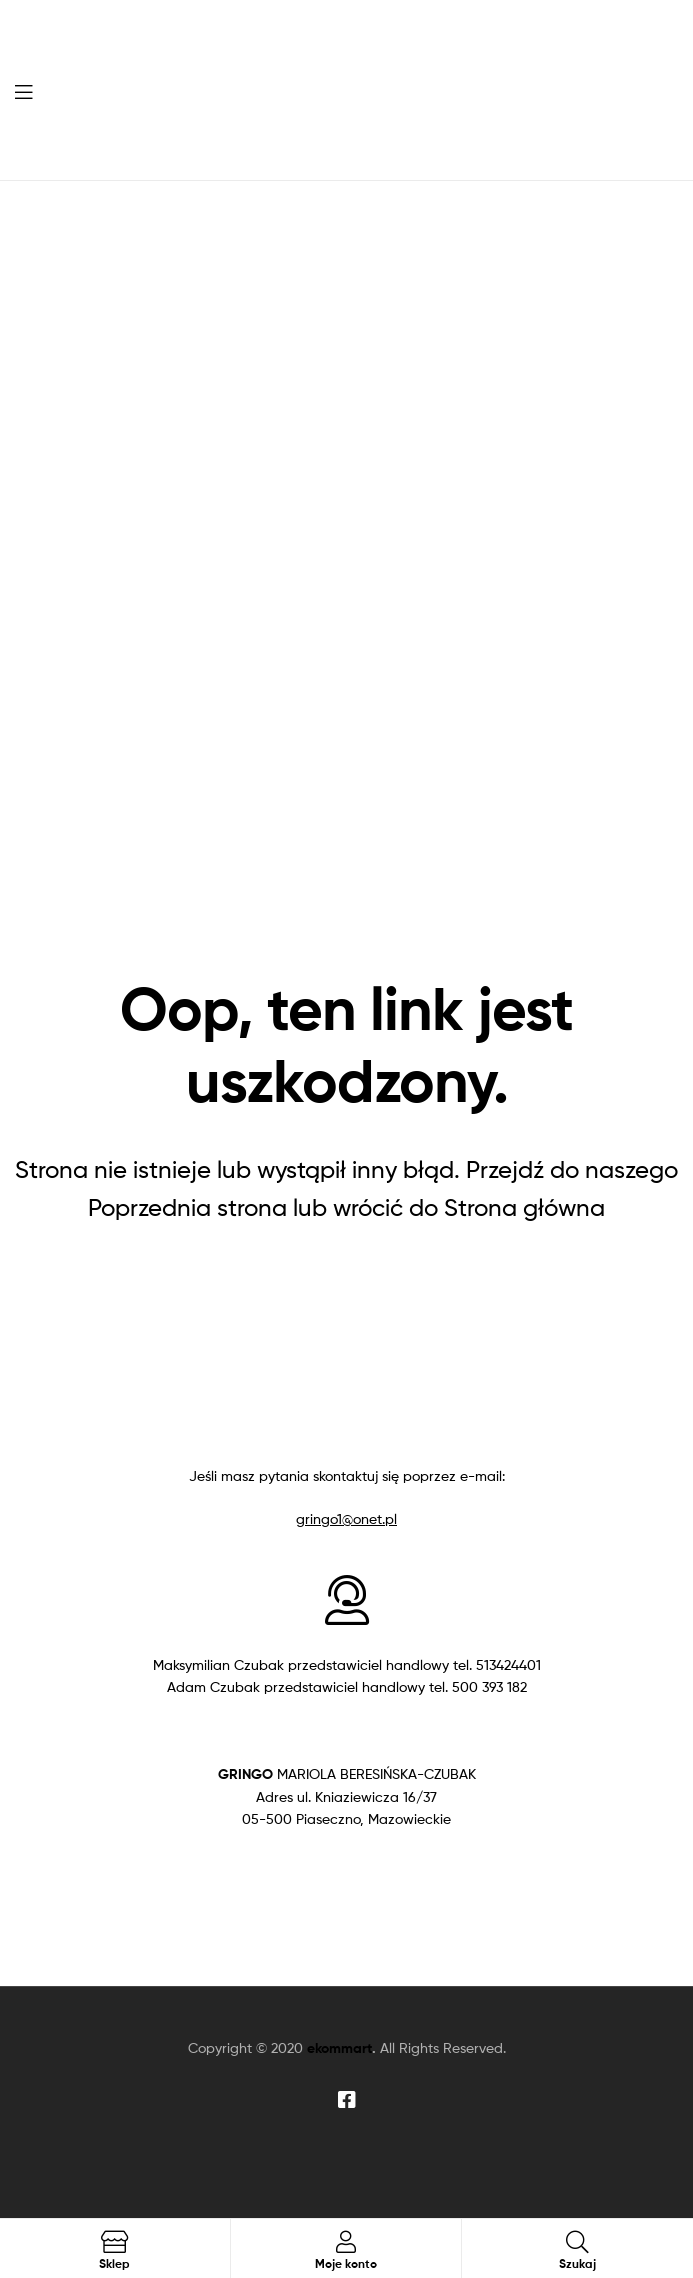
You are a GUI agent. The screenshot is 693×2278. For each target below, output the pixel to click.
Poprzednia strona (187, 1207)
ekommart (339, 2048)
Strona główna (524, 1207)
